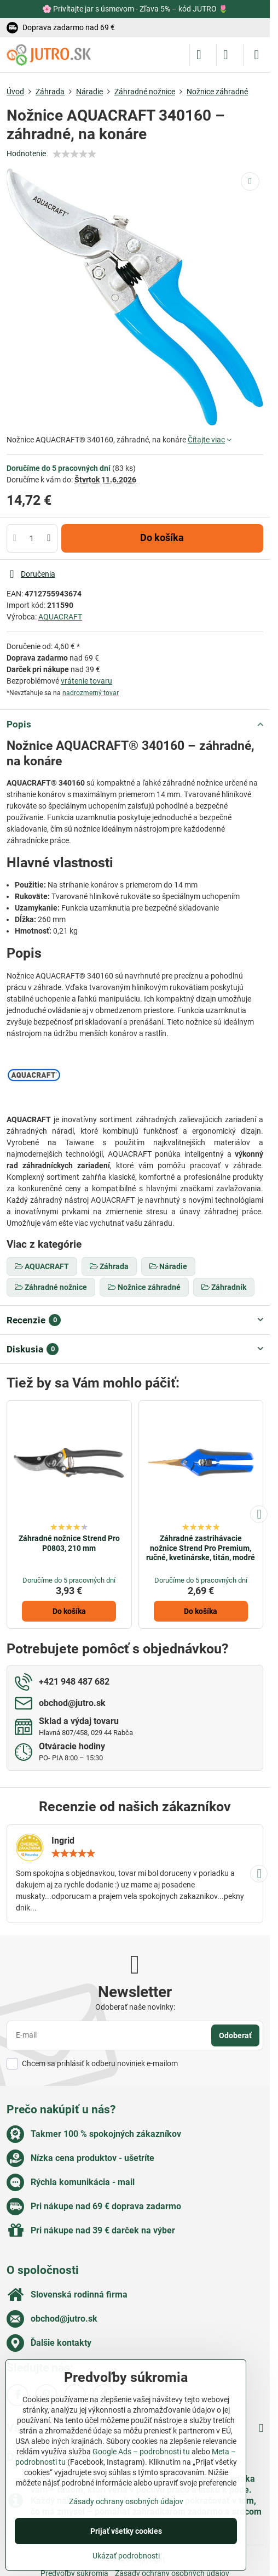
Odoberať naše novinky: (135, 2007)
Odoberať (235, 2035)
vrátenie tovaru (86, 680)
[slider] (74, 154)
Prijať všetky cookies (126, 2531)
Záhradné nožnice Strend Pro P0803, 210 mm (69, 1543)
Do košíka (162, 537)
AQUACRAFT (60, 616)
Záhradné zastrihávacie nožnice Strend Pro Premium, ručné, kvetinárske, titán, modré (200, 1548)
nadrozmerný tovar (90, 693)
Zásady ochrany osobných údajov (126, 2501)
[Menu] (257, 55)
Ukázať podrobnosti (126, 2555)
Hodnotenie (26, 153)
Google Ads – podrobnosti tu (141, 2451)
